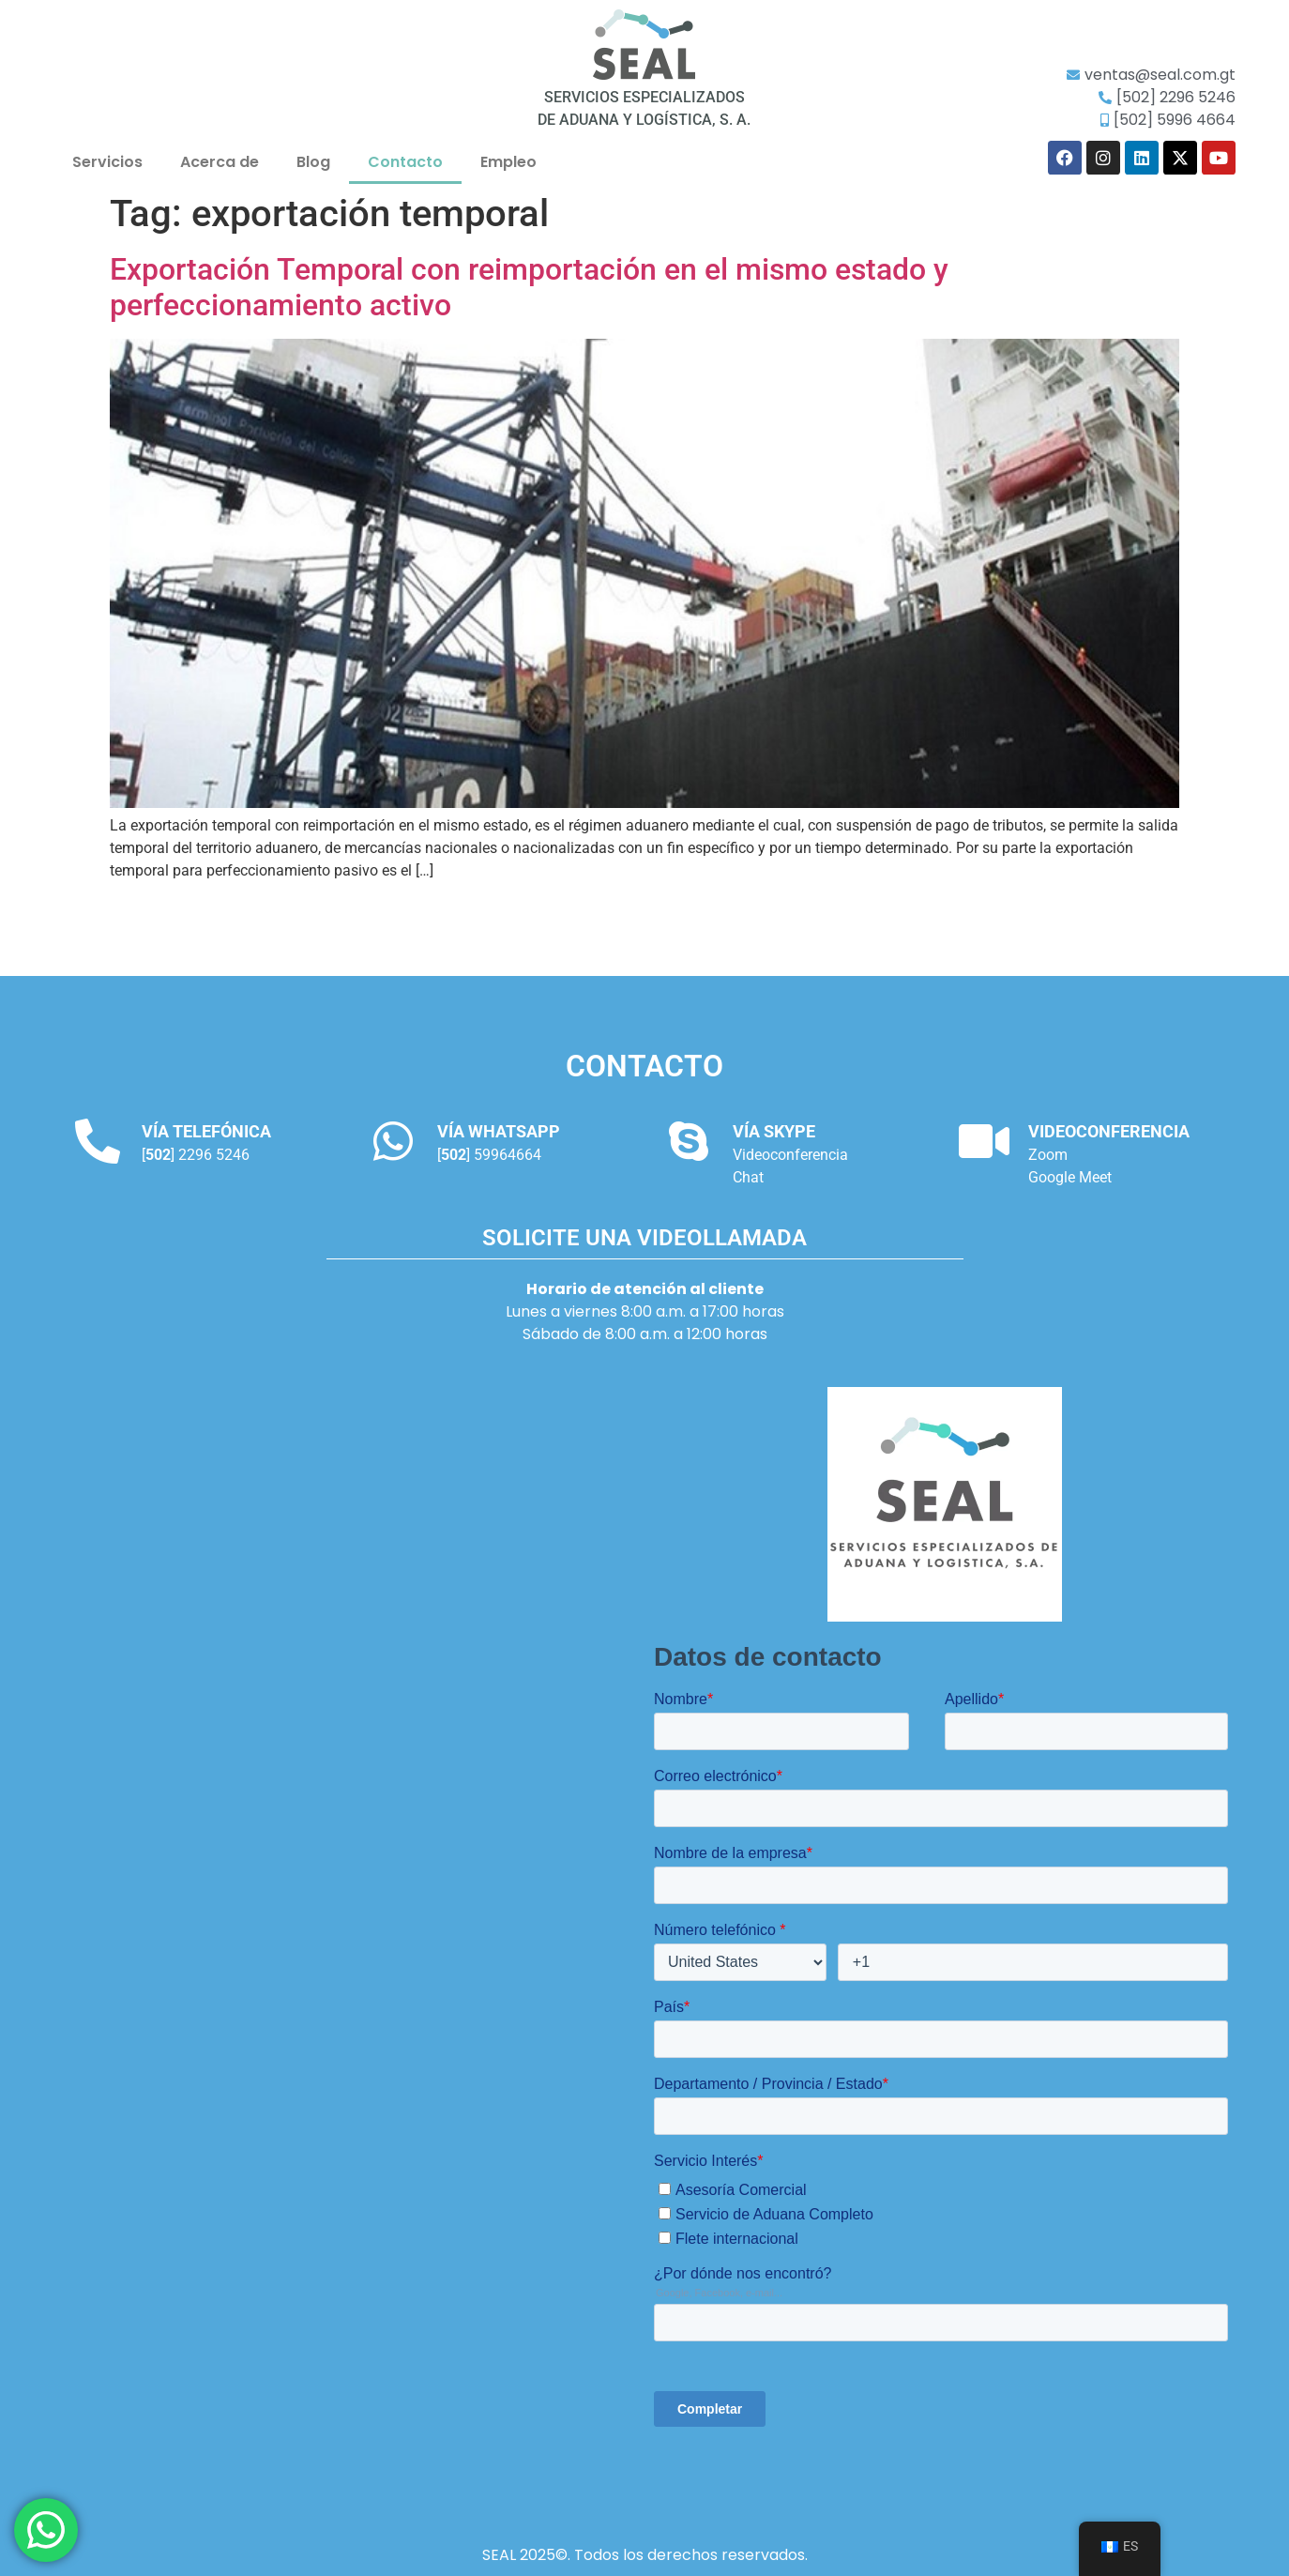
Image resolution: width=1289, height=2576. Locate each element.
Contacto (405, 162)
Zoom (1048, 1155)
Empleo (508, 162)
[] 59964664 (489, 1155)
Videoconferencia (790, 1155)
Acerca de (219, 162)
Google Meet (1070, 1177)
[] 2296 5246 (196, 1155)
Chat (748, 1177)
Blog (313, 162)
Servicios (107, 162)
